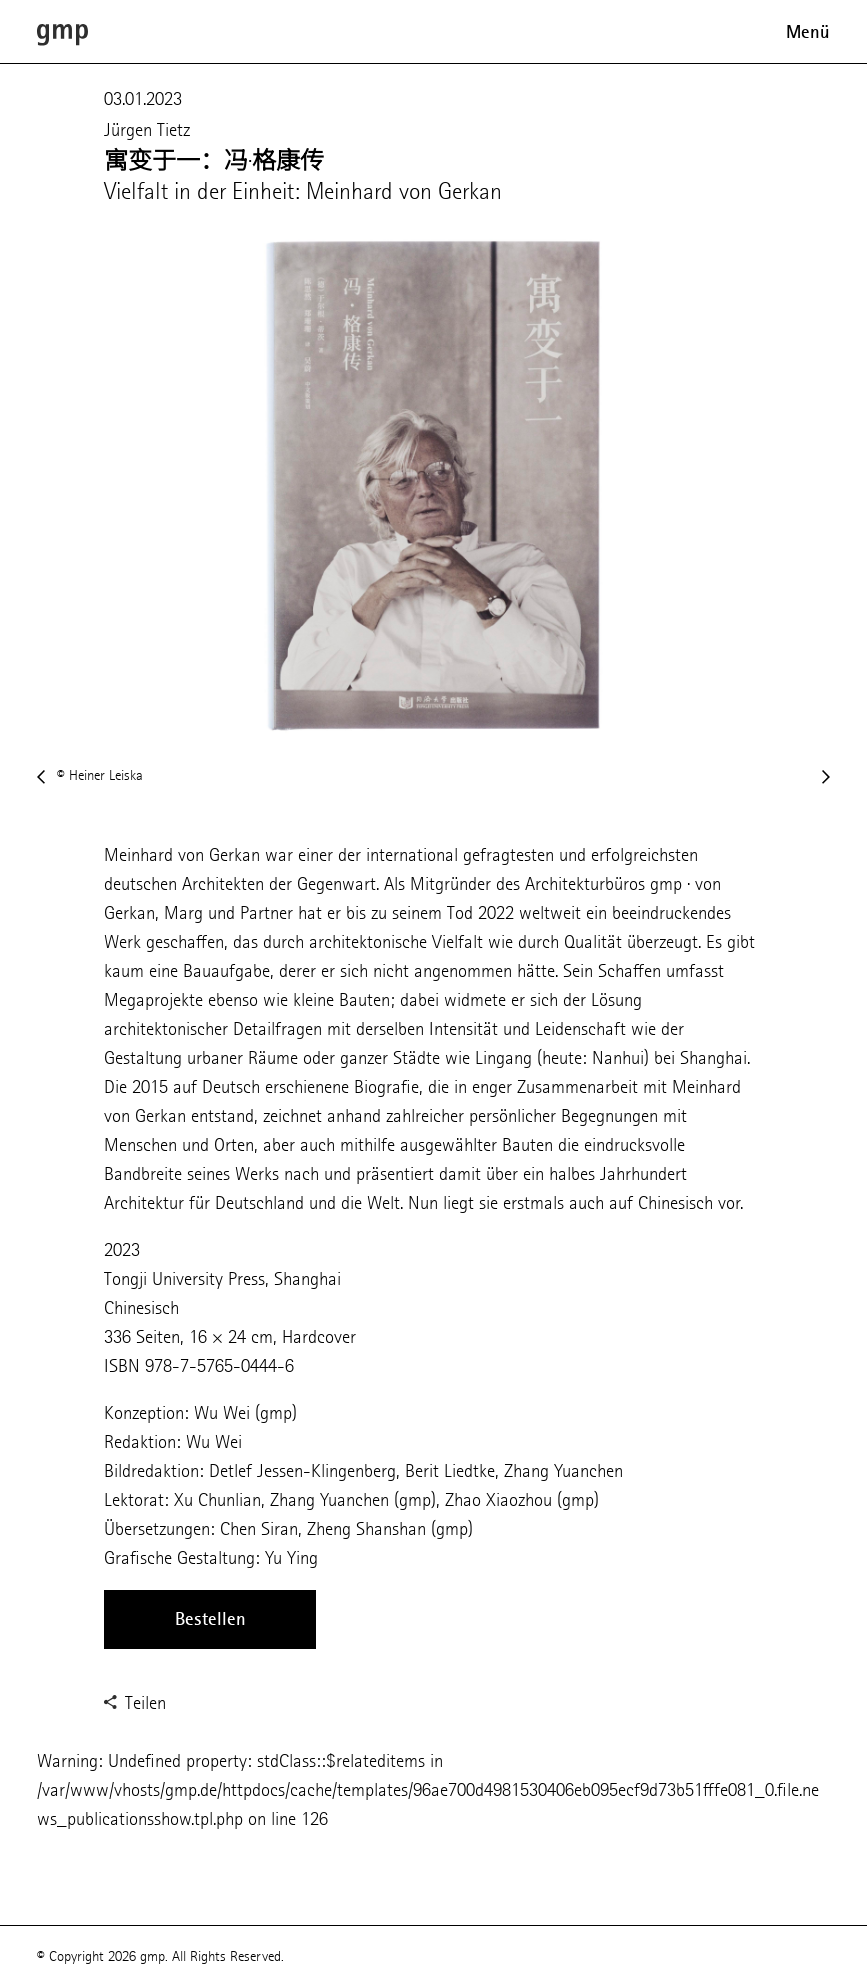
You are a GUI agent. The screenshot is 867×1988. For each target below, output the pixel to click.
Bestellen (210, 1619)
